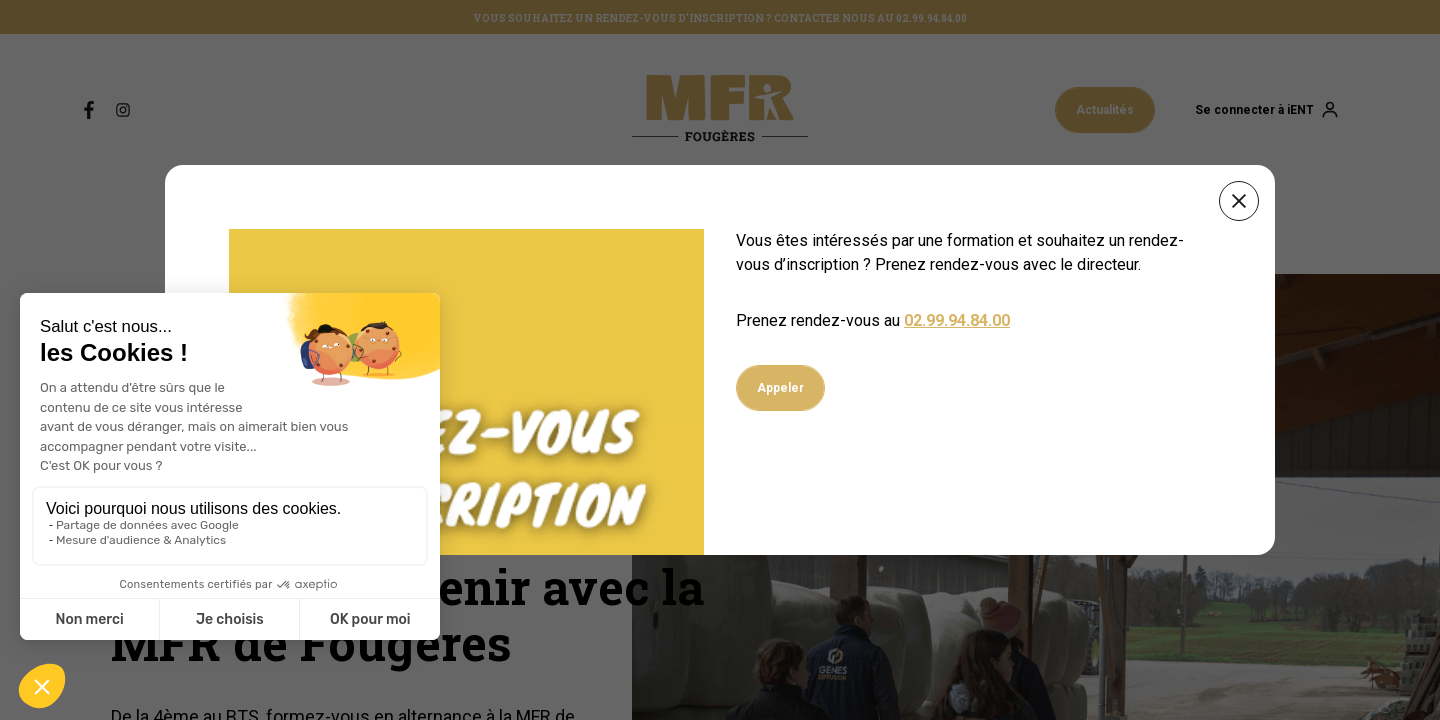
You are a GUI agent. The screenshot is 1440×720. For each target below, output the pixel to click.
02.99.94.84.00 (957, 320)
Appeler (780, 388)
